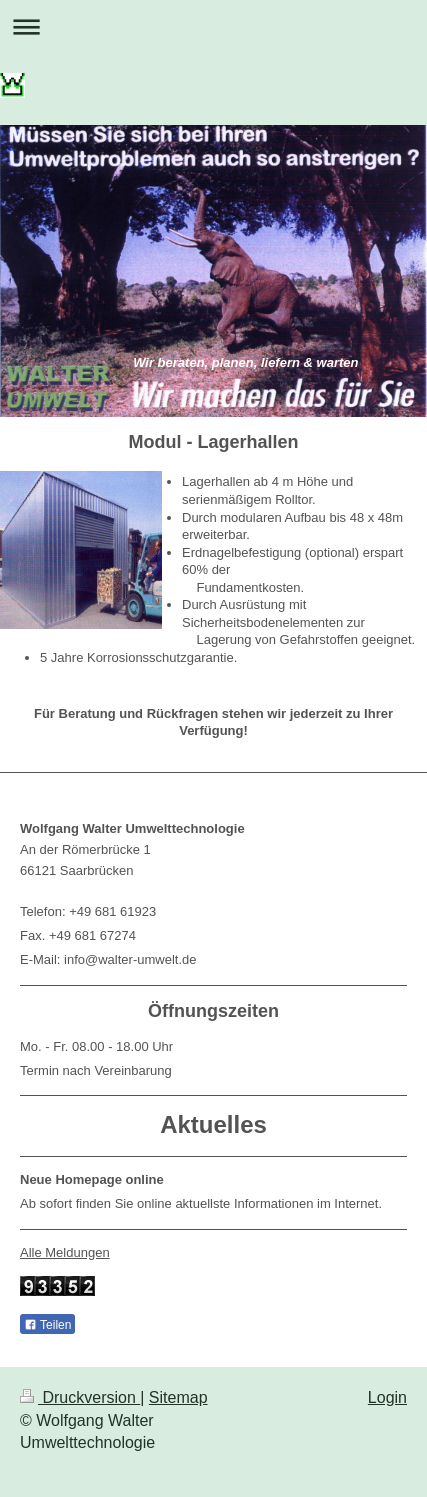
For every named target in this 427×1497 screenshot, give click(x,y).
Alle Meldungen (65, 1252)
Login (387, 1397)
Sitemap (178, 1397)
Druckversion (80, 1397)
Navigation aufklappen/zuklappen (213, 26)
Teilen (47, 1325)
